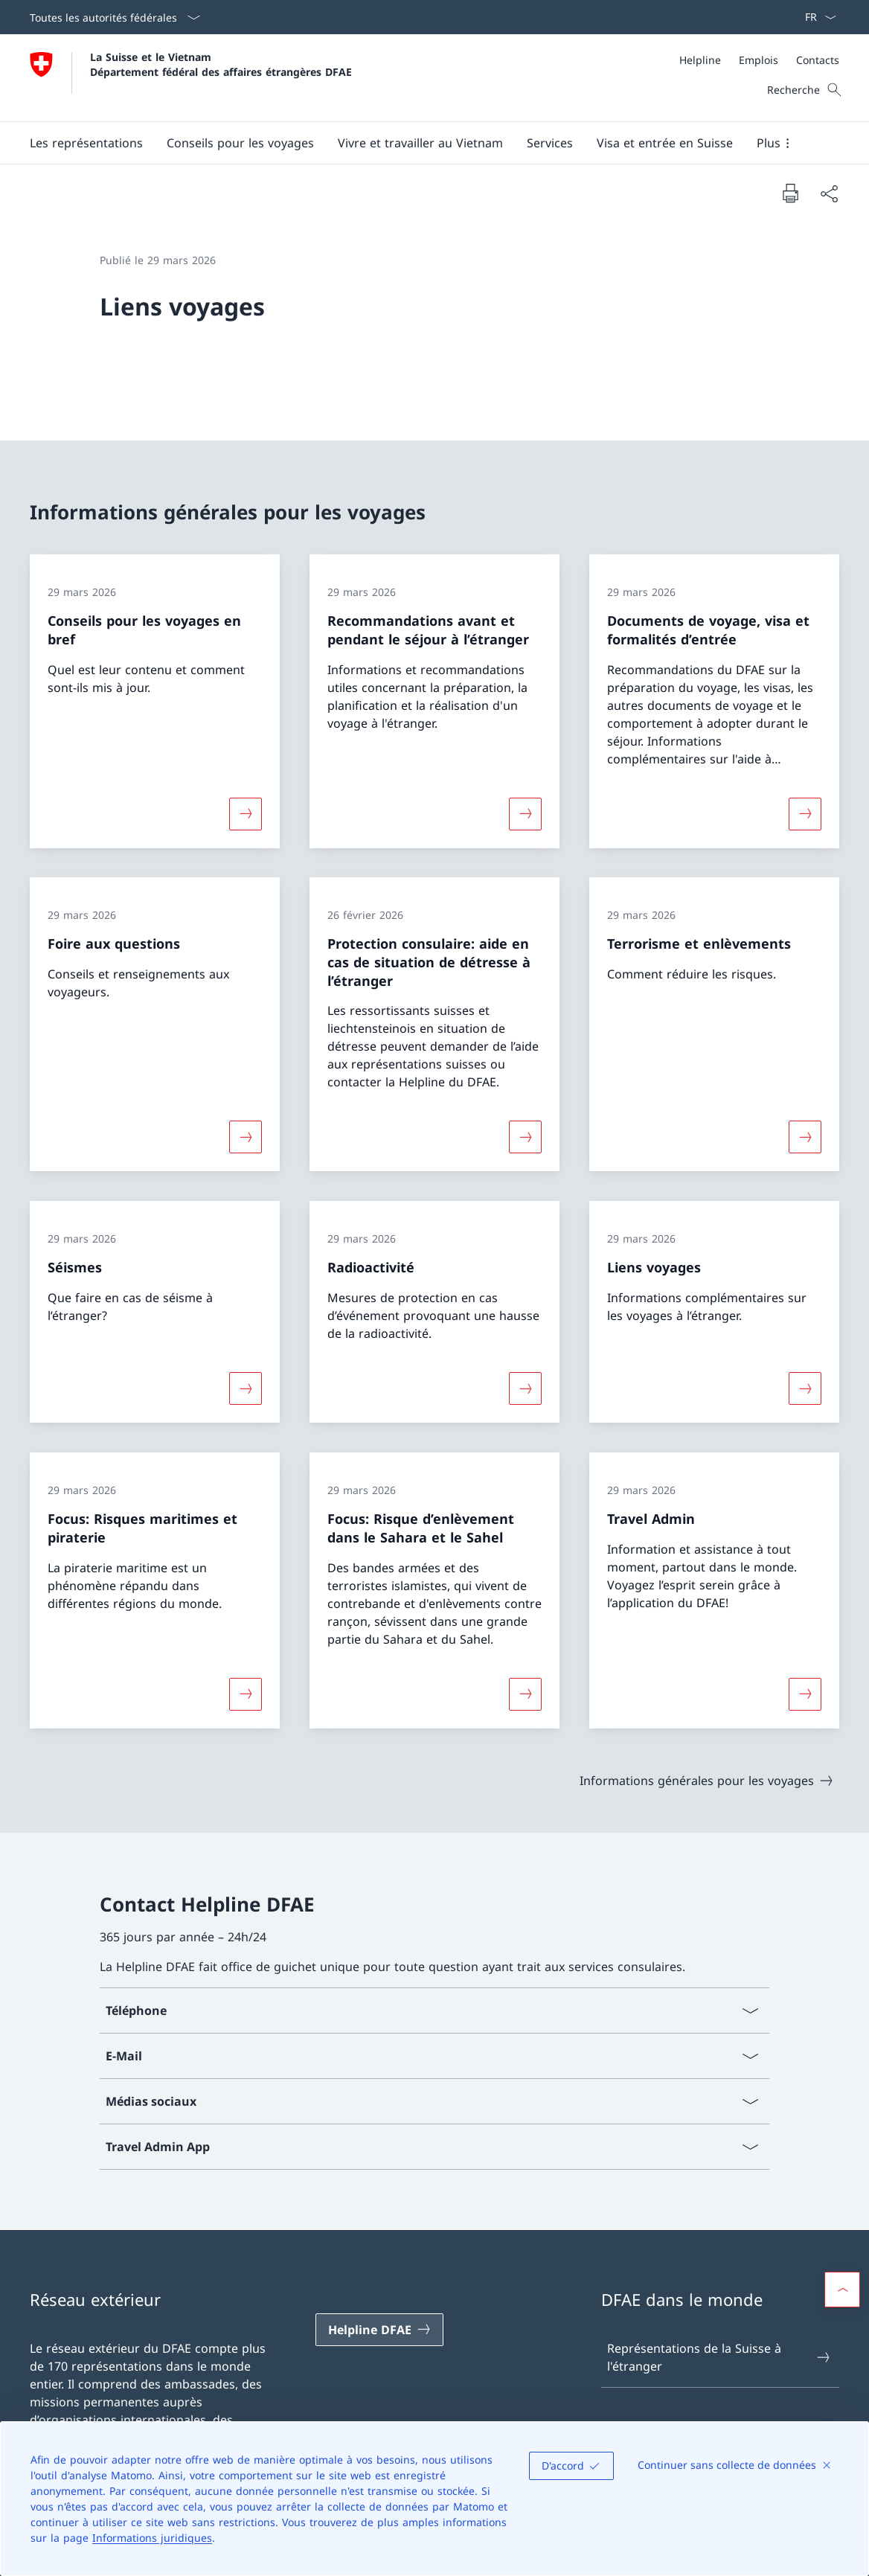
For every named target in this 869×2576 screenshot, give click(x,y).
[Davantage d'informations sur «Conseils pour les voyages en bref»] (245, 813)
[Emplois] (758, 60)
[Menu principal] (422, 143)
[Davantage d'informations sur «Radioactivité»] (525, 1388)
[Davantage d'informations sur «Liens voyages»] (805, 1388)
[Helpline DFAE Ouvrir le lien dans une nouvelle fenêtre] (379, 2329)
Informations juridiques (152, 2538)
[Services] (550, 143)
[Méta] (759, 60)
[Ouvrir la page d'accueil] (191, 77)
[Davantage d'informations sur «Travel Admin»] (805, 1694)
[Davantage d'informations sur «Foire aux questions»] (245, 1137)
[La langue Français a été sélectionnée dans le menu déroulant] (815, 17)
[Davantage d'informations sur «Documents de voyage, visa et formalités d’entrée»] (805, 813)
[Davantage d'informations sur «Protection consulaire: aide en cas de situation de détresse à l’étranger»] (525, 1137)
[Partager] (828, 193)
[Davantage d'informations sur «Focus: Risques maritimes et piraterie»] (245, 1694)
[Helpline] (700, 60)
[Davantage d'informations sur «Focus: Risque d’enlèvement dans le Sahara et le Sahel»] (525, 1694)
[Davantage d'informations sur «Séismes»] (245, 1388)
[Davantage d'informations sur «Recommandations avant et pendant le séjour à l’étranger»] (525, 813)
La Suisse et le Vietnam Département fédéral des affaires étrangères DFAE (221, 64)
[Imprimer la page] (790, 192)
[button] (86, 143)
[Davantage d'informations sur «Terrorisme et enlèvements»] (805, 1137)
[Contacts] (817, 60)
